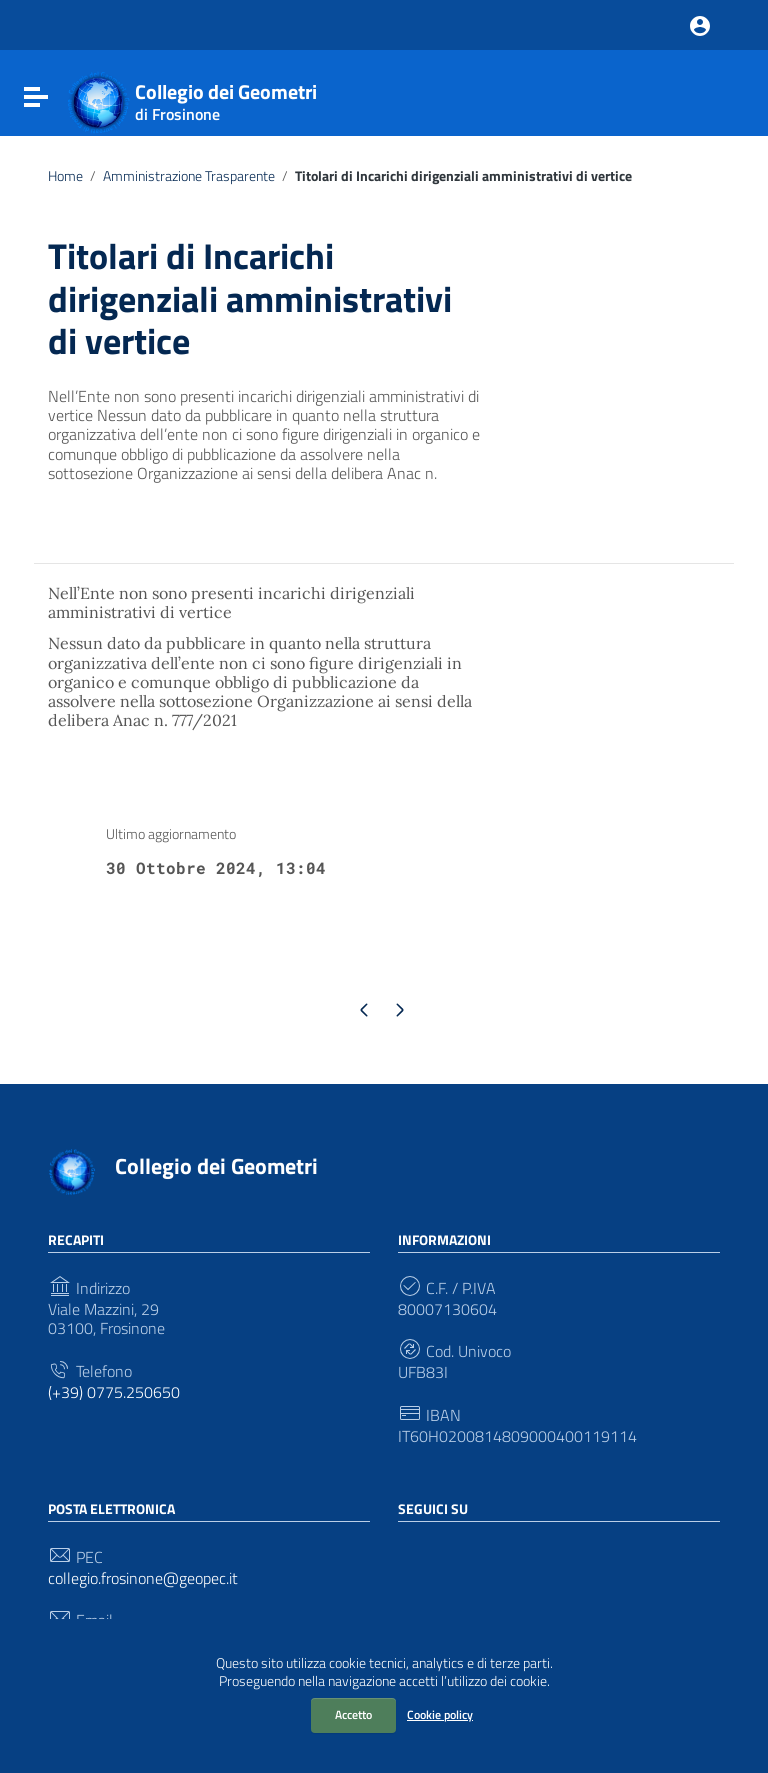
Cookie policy (440, 1714)
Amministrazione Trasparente (189, 176)
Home (65, 176)
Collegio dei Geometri (226, 98)
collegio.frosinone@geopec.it (143, 1578)
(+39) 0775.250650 (114, 1392)
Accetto (353, 1714)
